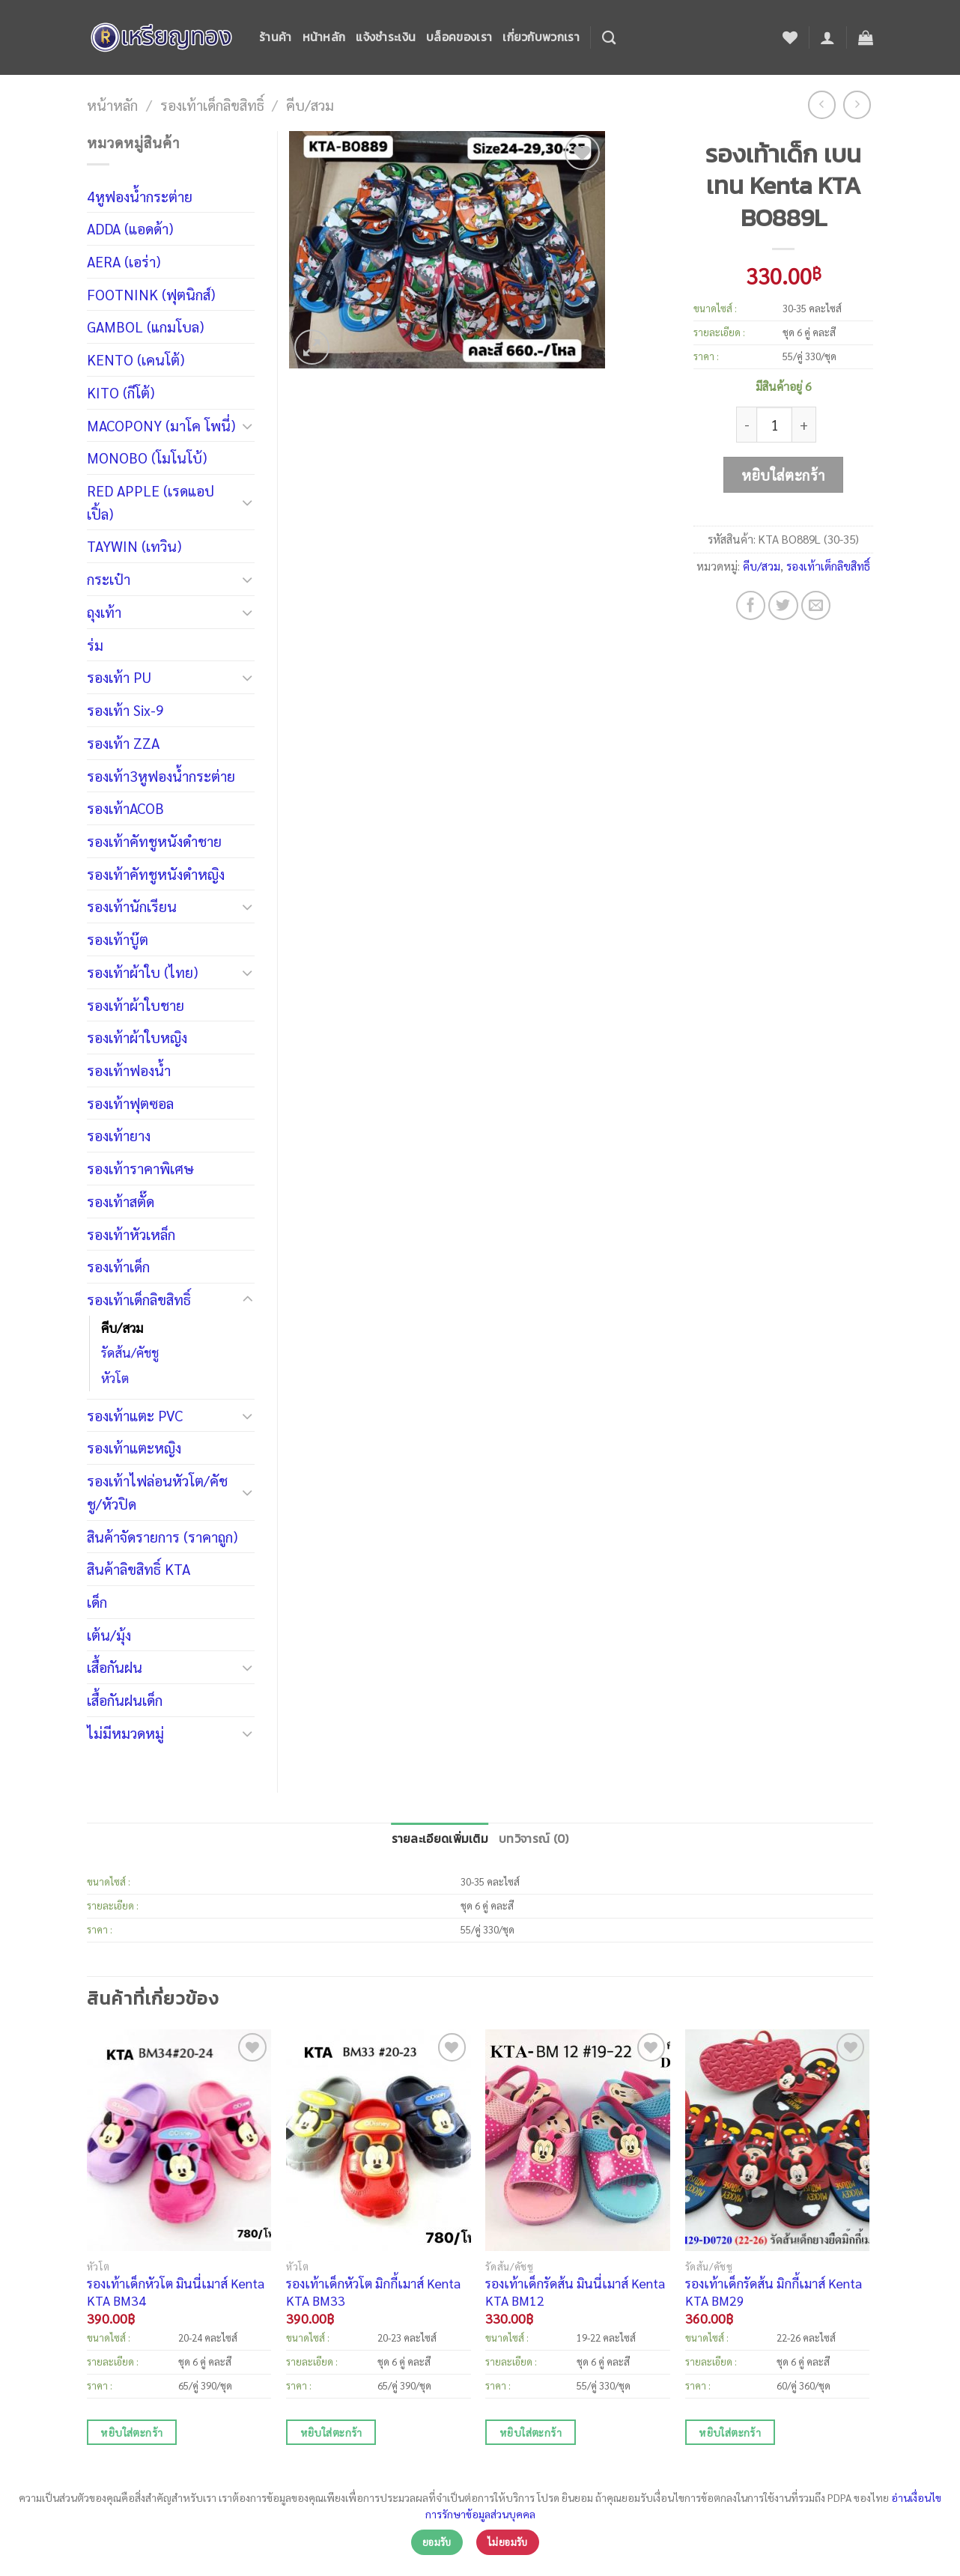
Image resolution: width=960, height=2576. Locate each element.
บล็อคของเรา (459, 37)
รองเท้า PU (119, 676)
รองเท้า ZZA (123, 742)
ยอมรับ (437, 2542)
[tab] (440, 1839)
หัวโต (115, 1378)
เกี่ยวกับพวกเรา (541, 37)
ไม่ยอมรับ (507, 2542)
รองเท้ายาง (119, 1135)
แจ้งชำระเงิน (386, 37)
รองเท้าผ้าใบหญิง (137, 1036)
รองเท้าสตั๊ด (120, 1200)
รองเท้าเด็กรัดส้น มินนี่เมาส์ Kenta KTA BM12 (575, 2291)
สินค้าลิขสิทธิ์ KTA (138, 1568)
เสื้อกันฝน (114, 1666)
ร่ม (95, 644)
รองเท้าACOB (125, 807)
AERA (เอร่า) (123, 261)
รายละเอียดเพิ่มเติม (440, 1838)
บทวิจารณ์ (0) (533, 1838)
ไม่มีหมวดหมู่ (125, 1732)
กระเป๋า (108, 578)
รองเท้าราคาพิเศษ (140, 1167)
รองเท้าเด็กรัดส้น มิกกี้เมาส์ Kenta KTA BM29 (773, 2291)
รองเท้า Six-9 (125, 709)
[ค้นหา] (609, 37)
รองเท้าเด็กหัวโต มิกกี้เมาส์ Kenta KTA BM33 (373, 2291)
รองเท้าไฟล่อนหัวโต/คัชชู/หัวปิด (157, 1492)
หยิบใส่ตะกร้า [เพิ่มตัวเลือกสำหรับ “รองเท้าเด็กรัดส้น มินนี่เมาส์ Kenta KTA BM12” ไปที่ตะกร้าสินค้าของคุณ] (530, 2432)
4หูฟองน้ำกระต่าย (139, 195)
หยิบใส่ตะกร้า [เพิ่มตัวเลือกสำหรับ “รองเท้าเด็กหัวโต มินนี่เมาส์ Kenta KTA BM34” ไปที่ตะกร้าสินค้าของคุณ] (131, 2432)
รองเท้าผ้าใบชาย (135, 1004)
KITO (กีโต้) (120, 392)
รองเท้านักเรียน (132, 905)
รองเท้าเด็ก (118, 1266)
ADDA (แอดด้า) (130, 228)
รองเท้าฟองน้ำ (129, 1069)
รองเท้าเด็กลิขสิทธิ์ (212, 104)
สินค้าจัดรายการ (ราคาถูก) (162, 1536)
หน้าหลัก (324, 37)
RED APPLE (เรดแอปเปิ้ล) (150, 502)
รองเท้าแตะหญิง (134, 1447)
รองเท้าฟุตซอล (130, 1102)
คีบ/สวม (310, 104)
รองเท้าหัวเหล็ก (131, 1233)
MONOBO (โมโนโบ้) (147, 457)
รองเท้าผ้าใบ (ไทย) (142, 971)
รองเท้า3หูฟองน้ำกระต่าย (161, 775)
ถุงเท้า (104, 611)
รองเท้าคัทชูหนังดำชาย (154, 840)
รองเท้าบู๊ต (117, 938)
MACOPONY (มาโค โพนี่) (161, 425)
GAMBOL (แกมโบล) (145, 326)
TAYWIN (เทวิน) (134, 545)
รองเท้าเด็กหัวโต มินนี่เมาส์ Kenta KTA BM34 (175, 2291)
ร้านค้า (275, 37)
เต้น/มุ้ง (109, 1634)
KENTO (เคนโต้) (135, 359)
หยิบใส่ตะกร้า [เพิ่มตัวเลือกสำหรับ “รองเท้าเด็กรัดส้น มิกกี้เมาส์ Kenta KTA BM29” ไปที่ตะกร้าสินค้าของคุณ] (730, 2432)
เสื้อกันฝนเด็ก (124, 1699)
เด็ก (97, 1601)
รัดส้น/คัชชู (130, 1352)
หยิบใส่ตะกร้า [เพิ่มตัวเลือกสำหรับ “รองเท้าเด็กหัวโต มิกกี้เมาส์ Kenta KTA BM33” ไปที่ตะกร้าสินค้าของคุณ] (331, 2432)
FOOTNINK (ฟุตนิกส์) (151, 294)
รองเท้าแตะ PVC (135, 1415)
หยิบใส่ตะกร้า (783, 474)
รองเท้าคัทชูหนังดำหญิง (156, 873)
